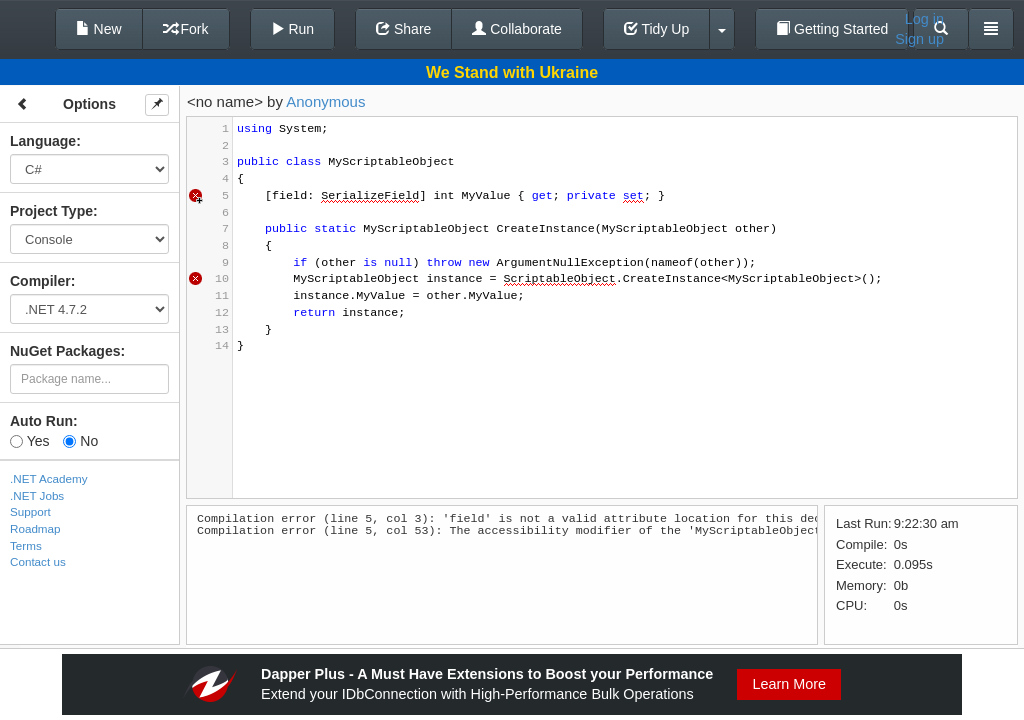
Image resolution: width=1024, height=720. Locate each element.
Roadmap (35, 528)
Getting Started (832, 29)
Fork (186, 29)
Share (403, 29)
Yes (29, 441)
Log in (924, 19)
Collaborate (517, 29)
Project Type (51, 211)
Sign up (919, 39)
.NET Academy (49, 478)
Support (30, 511)
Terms (26, 545)
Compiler (40, 281)
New (99, 29)
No (80, 441)
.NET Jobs (37, 495)
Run (293, 29)
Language (43, 141)
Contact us (38, 561)
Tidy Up (656, 29)
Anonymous (325, 101)
